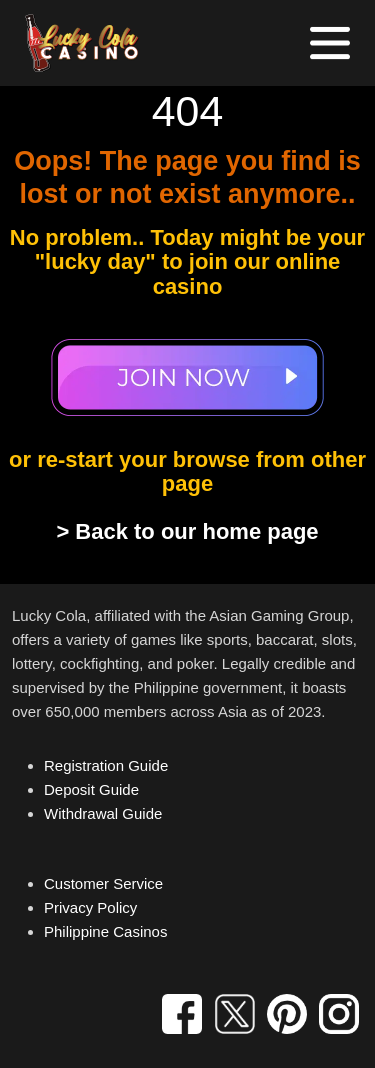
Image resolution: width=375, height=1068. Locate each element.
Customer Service (103, 883)
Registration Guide (106, 765)
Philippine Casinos (105, 931)
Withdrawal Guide (103, 813)
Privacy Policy (90, 907)
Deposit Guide (91, 789)
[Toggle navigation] (330, 43)
